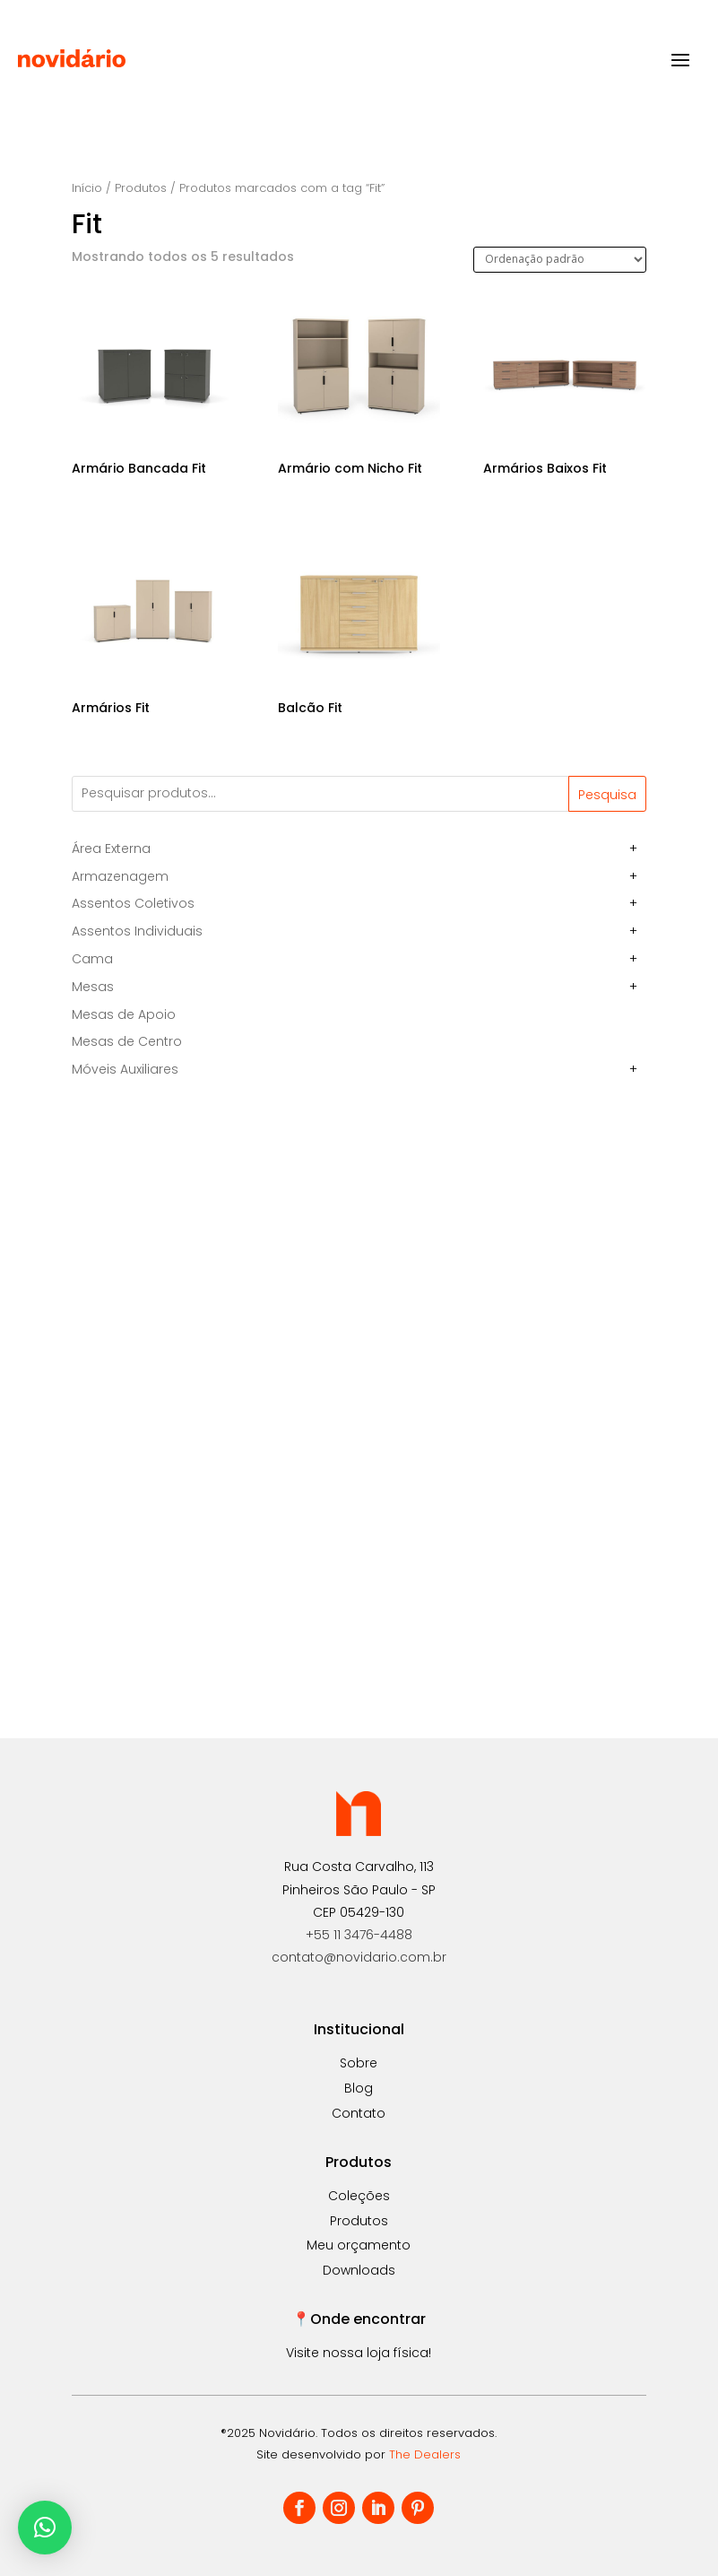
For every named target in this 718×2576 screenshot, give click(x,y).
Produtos (141, 187)
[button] (45, 2527)
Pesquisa (607, 795)
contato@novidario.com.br (359, 1957)
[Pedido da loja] (559, 260)
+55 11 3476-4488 (359, 1935)
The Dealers (425, 2454)
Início (87, 187)
